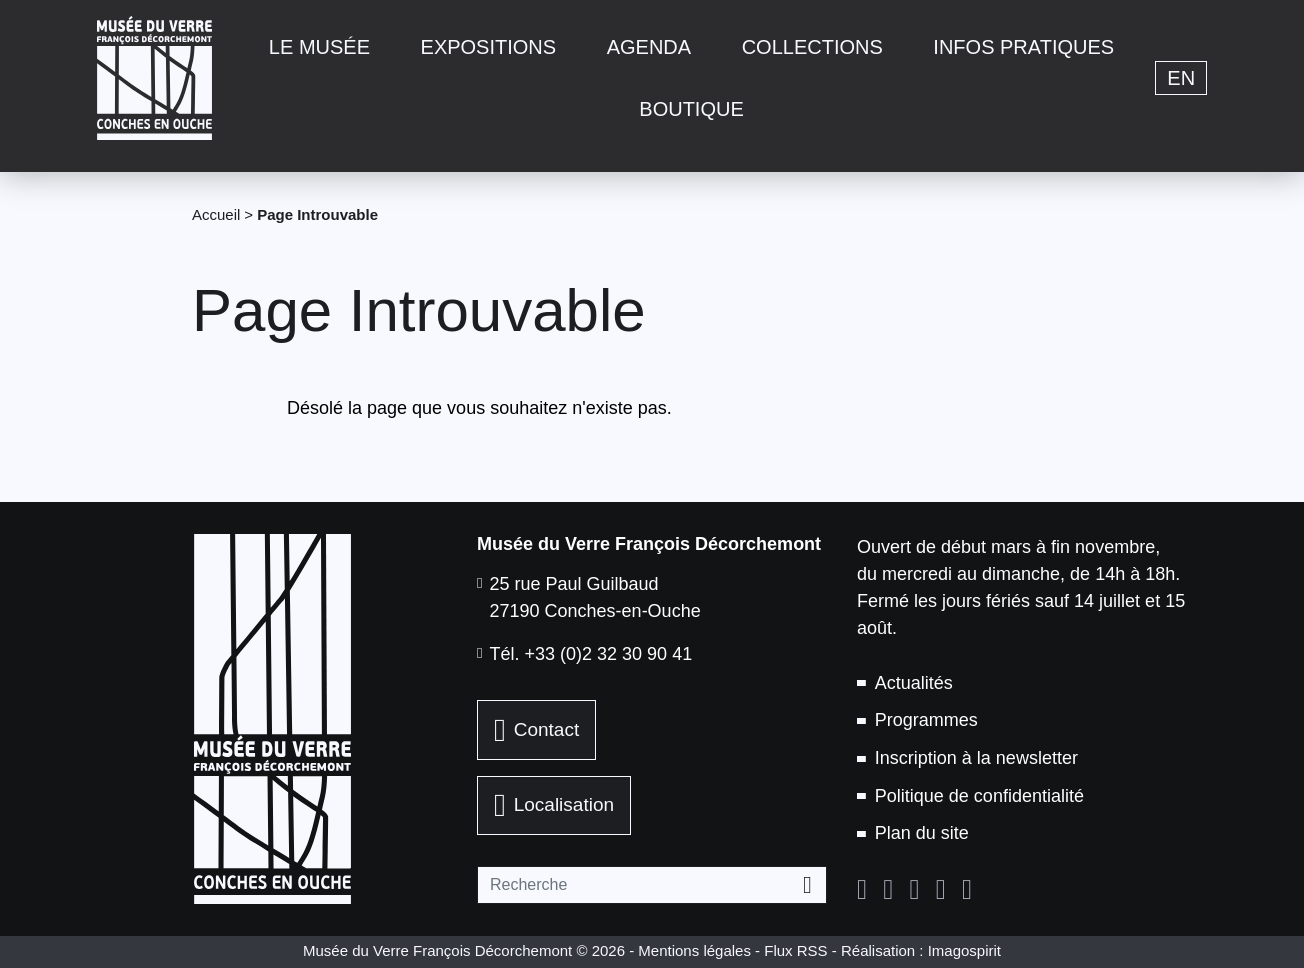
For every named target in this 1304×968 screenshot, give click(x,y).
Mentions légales (694, 950)
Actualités (914, 683)
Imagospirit (964, 950)
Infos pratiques (1023, 47)
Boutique (691, 109)
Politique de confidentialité (979, 796)
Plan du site (922, 833)
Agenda (649, 47)
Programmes (926, 720)
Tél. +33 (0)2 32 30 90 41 (591, 654)
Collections (812, 47)
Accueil (216, 214)
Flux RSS (795, 950)
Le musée (319, 47)
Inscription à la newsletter (976, 758)
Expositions (489, 47)
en (1181, 78)
